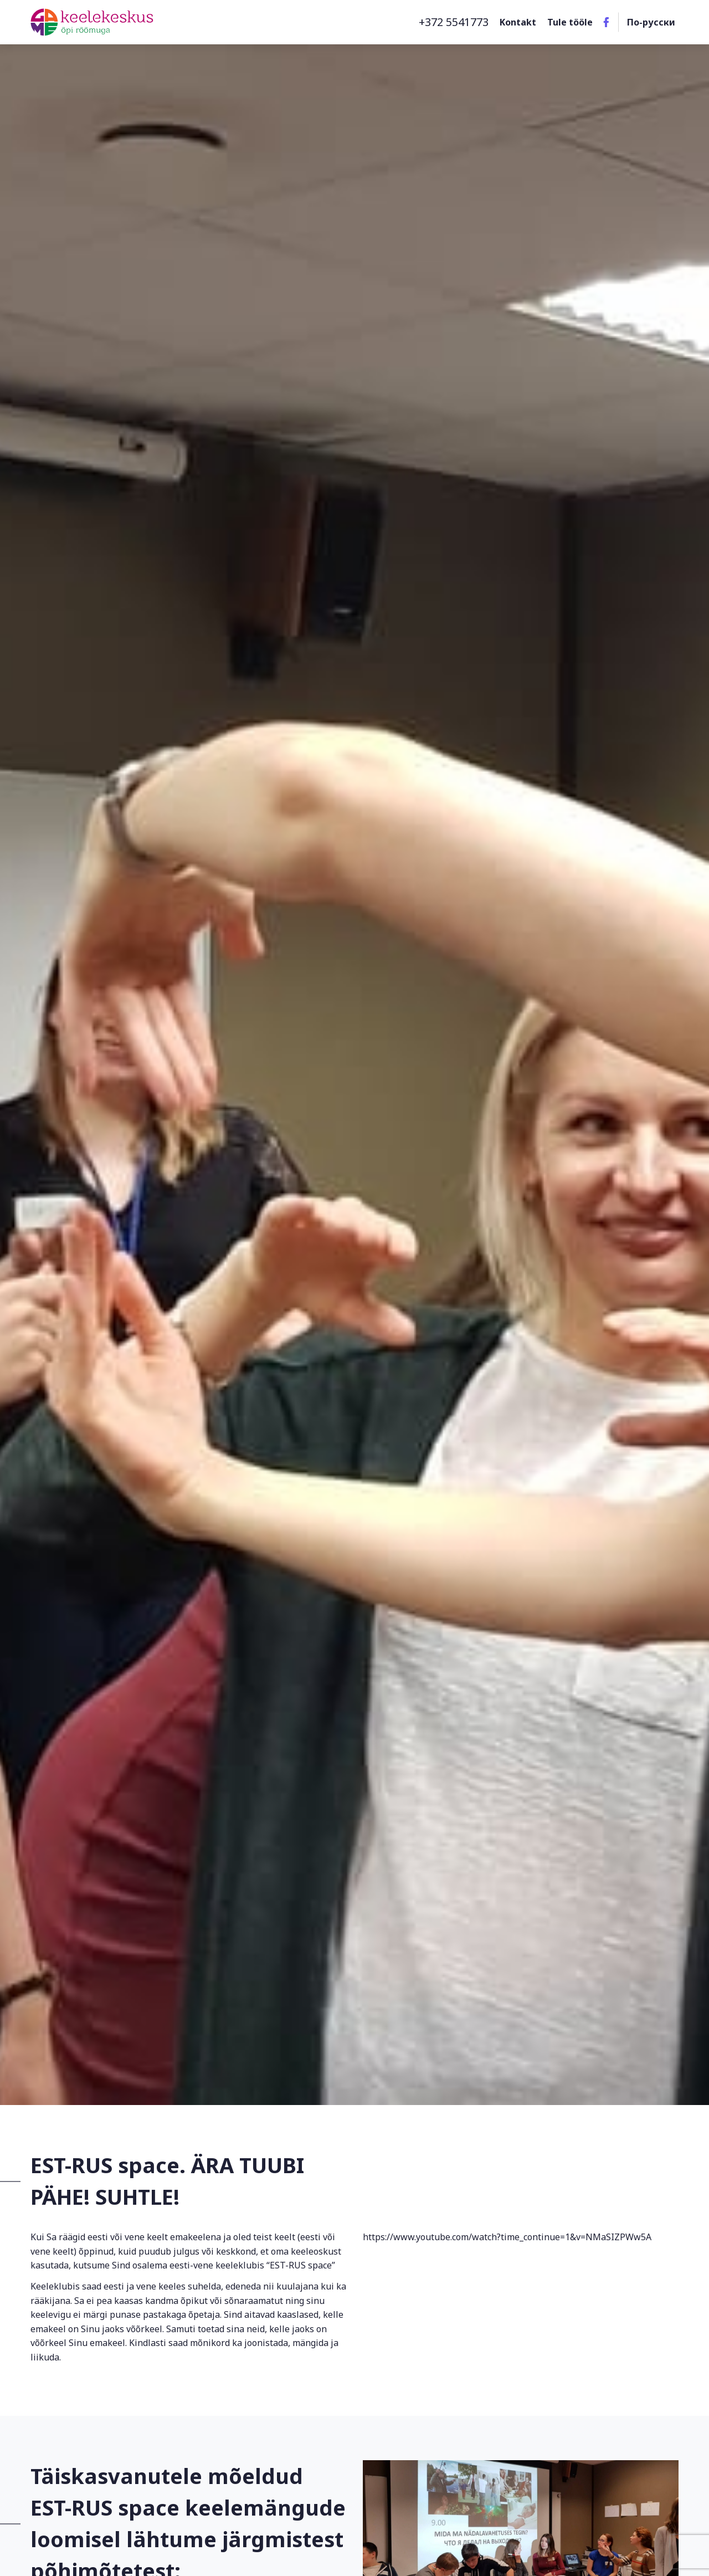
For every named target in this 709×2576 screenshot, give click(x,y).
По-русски (651, 22)
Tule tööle (570, 22)
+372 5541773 (454, 21)
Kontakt (518, 22)
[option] (354, 1052)
